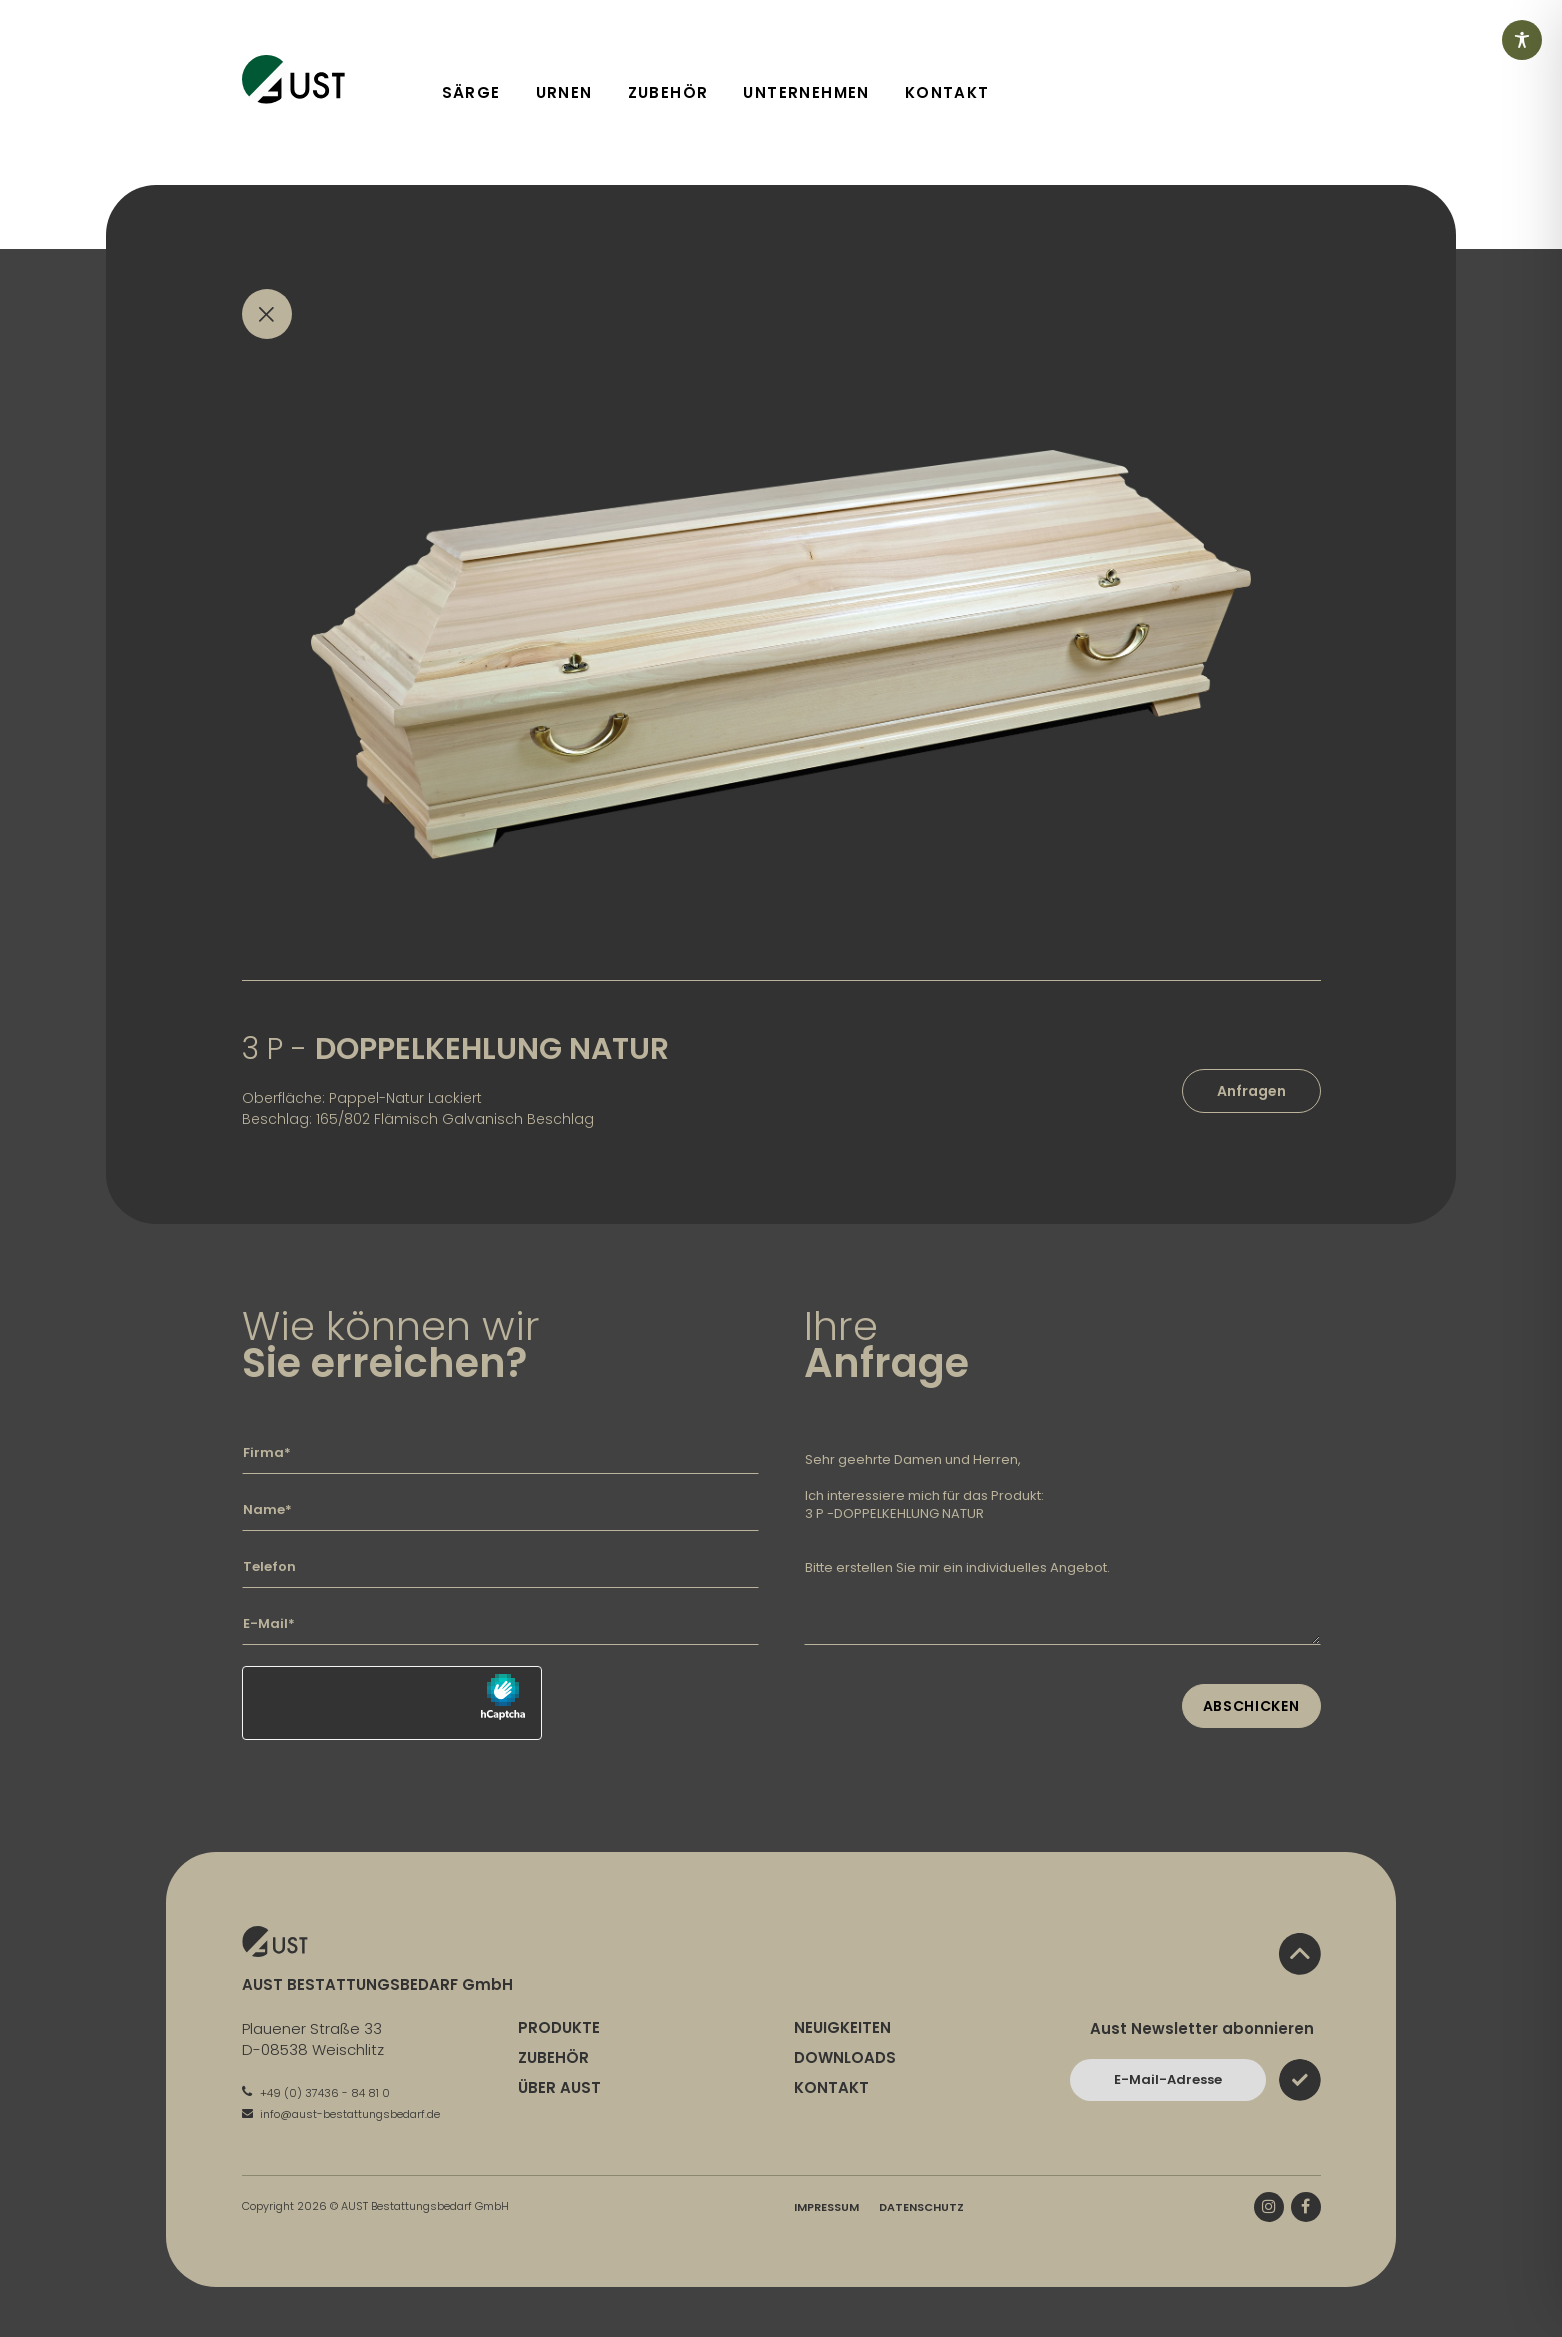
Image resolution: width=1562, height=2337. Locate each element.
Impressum (826, 2207)
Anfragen (1251, 1091)
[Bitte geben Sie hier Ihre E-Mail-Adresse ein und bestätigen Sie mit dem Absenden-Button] (1168, 2080)
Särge (471, 92)
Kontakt (947, 92)
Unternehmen (806, 92)
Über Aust (559, 2087)
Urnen (564, 92)
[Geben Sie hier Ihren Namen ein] (500, 1510)
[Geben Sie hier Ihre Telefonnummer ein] (500, 1567)
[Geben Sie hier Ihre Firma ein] (500, 1453)
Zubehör (668, 92)
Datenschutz (921, 2207)
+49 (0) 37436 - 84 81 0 (316, 2093)
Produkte (559, 2027)
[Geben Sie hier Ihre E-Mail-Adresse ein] (500, 1624)
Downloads (845, 2057)
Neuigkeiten (842, 2027)
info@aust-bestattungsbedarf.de (341, 2114)
